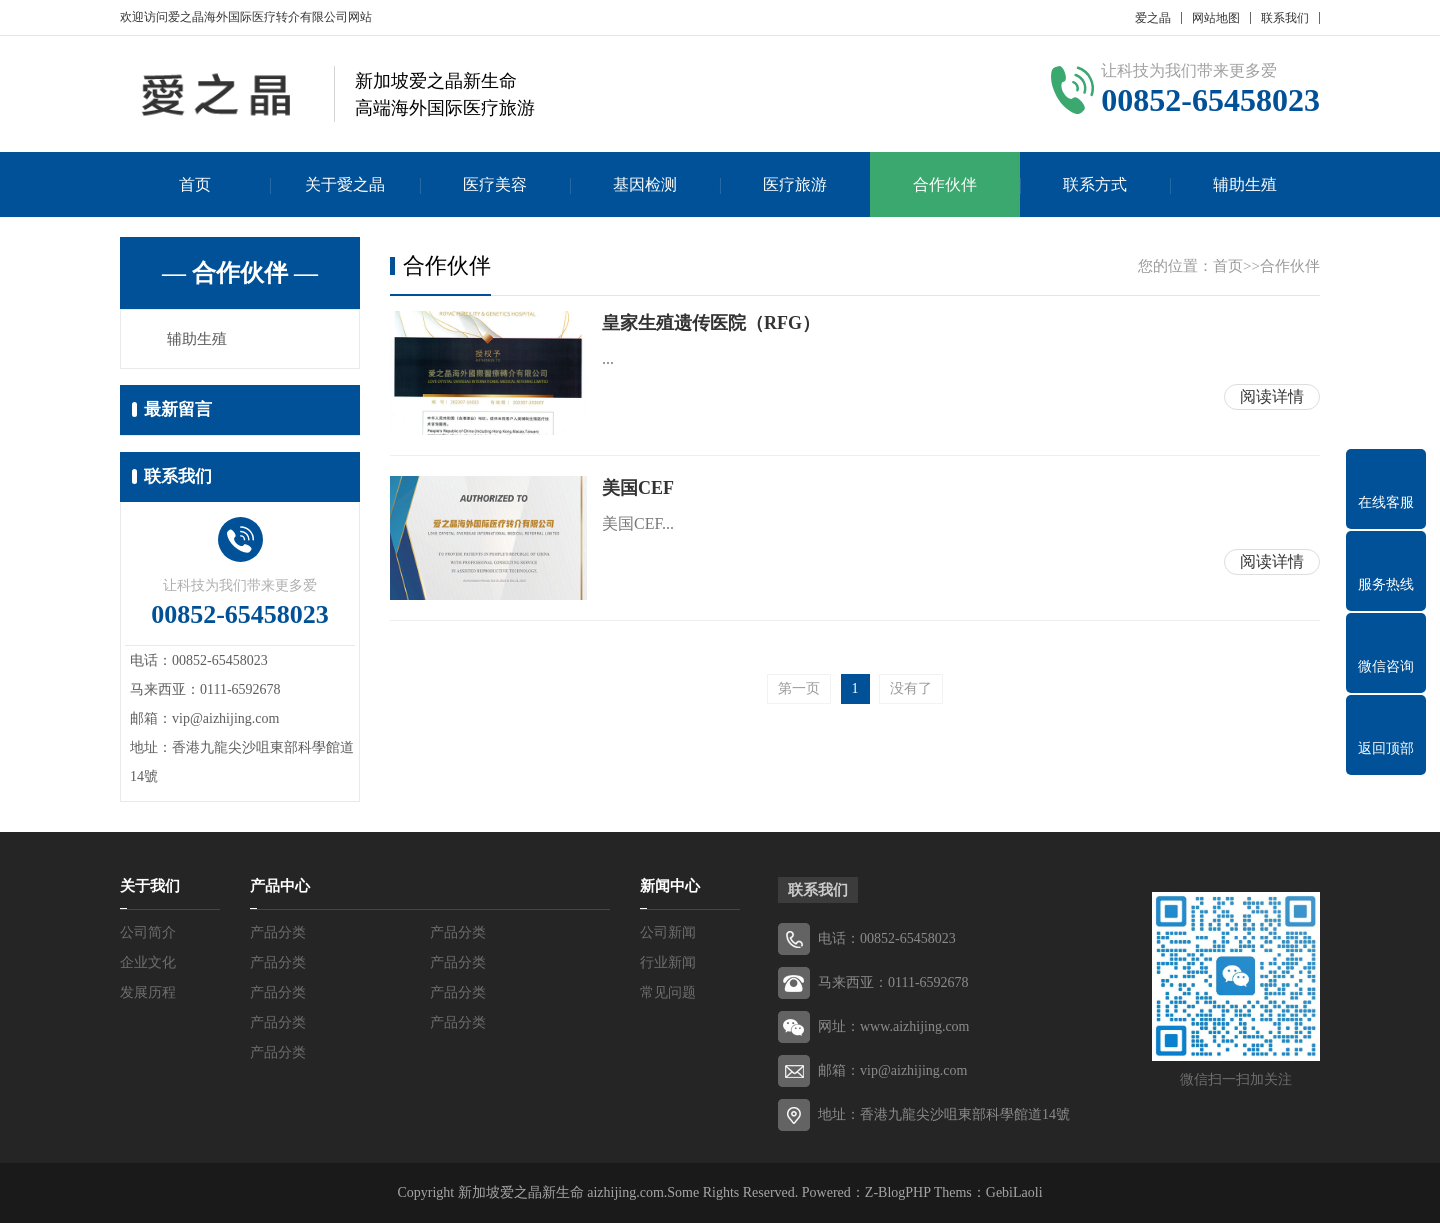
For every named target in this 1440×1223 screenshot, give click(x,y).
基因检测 (645, 184)
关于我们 (150, 886)
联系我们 (1285, 18)
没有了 (911, 688)
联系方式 (1095, 184)
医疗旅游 (795, 184)
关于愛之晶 (345, 184)
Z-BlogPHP (898, 1192)
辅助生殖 (1245, 184)
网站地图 (1216, 18)
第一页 (799, 688)
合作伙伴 (945, 184)
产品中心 (280, 886)
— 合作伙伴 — (240, 273)
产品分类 (278, 932)
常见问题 (668, 992)
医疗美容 (495, 184)
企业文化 (148, 962)
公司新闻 (668, 932)
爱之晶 (1153, 18)
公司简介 (148, 932)
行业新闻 (668, 962)
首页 (195, 184)
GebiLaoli (1014, 1192)
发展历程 (148, 992)
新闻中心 (670, 886)
